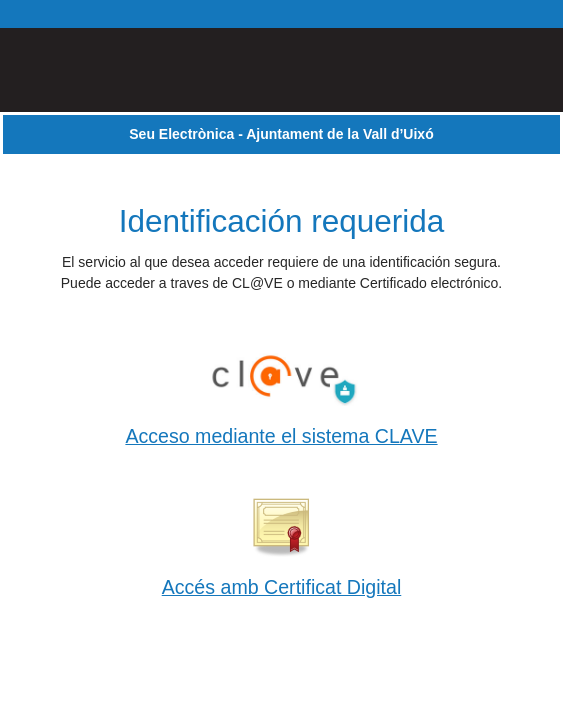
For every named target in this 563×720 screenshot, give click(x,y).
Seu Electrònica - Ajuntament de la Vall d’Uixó (281, 134)
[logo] (84, 70)
